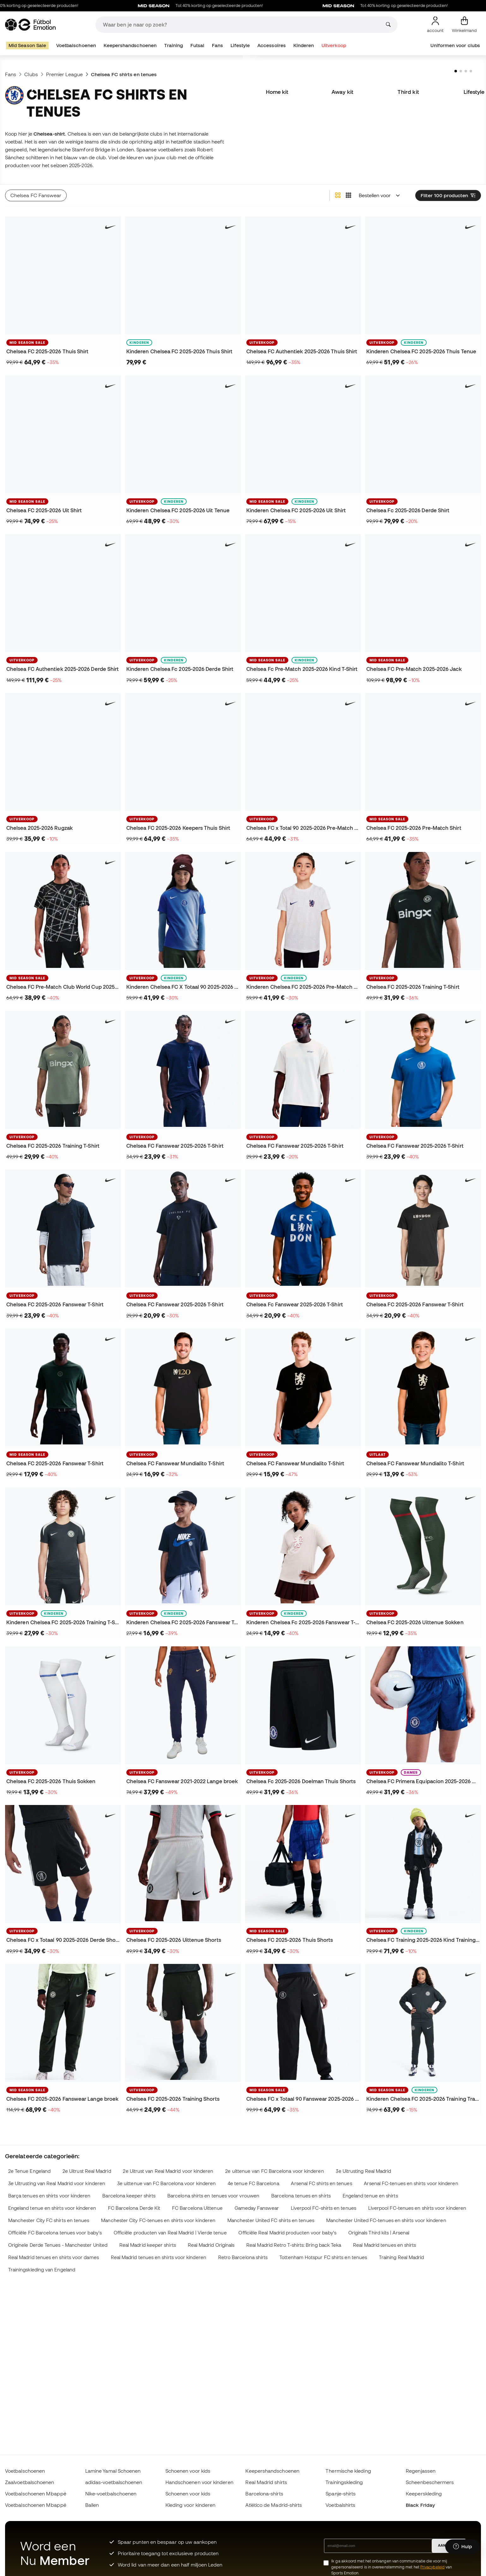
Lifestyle (240, 45)
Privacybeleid (432, 2567)
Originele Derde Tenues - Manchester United (57, 2245)
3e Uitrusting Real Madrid (363, 2171)
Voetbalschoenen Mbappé (35, 2493)
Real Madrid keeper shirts (147, 2245)
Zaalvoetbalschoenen (29, 2482)
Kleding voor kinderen (190, 2505)
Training (173, 45)
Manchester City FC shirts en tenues (48, 2220)
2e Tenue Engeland (29, 2171)
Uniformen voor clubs (455, 45)
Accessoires (271, 45)
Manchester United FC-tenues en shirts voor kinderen (386, 2220)
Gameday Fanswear (257, 2208)
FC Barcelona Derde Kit (134, 2208)
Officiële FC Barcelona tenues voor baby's (55, 2232)
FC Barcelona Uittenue (197, 2208)
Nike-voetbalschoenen (111, 2493)
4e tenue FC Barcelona (253, 2183)
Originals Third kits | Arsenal (378, 2232)
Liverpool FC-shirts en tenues (323, 2208)
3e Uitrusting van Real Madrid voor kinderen (56, 2183)
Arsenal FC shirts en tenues (321, 2183)
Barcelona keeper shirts (128, 2195)
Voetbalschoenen (76, 45)
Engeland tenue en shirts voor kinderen (52, 2208)
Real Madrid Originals (211, 2245)
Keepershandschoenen (130, 45)
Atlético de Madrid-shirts (273, 2505)
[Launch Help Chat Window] (462, 2546)
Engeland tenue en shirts (370, 2195)
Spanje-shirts (341, 2493)
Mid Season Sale (27, 45)
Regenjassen (420, 2471)
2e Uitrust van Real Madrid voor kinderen (168, 2171)
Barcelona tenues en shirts (301, 2195)
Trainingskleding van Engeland (41, 2269)
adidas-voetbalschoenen (113, 2482)
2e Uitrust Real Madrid (87, 2171)
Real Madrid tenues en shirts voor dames (53, 2257)
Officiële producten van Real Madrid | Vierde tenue (170, 2232)
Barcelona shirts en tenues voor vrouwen (213, 2195)
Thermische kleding (348, 2471)
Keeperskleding (424, 2493)
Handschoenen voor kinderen (199, 2482)
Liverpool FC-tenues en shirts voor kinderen (417, 2208)
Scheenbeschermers (430, 2482)
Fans (217, 45)
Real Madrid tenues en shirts (384, 2245)
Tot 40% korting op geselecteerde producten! (233, 5)
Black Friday (420, 2505)
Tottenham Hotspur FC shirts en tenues (323, 2257)
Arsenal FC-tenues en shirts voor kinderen (411, 2183)
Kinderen (303, 45)
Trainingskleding (344, 2482)
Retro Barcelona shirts (243, 2257)
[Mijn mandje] (464, 24)
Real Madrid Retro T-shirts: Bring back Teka (293, 2245)
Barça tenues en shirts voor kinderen (49, 2195)
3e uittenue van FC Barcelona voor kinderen (166, 2183)
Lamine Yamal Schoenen (113, 2471)
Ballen (92, 2505)
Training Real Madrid (401, 2257)
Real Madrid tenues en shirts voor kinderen (158, 2257)
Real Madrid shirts (266, 2482)
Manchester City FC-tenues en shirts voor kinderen (158, 2220)
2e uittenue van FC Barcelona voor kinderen (274, 2171)
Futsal (197, 45)
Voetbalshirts (340, 2505)
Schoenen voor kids (187, 2471)
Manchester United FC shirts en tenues (270, 2220)
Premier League (64, 74)
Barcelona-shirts (264, 2493)
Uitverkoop (333, 45)
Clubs (31, 74)
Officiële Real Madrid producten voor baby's (287, 2232)
